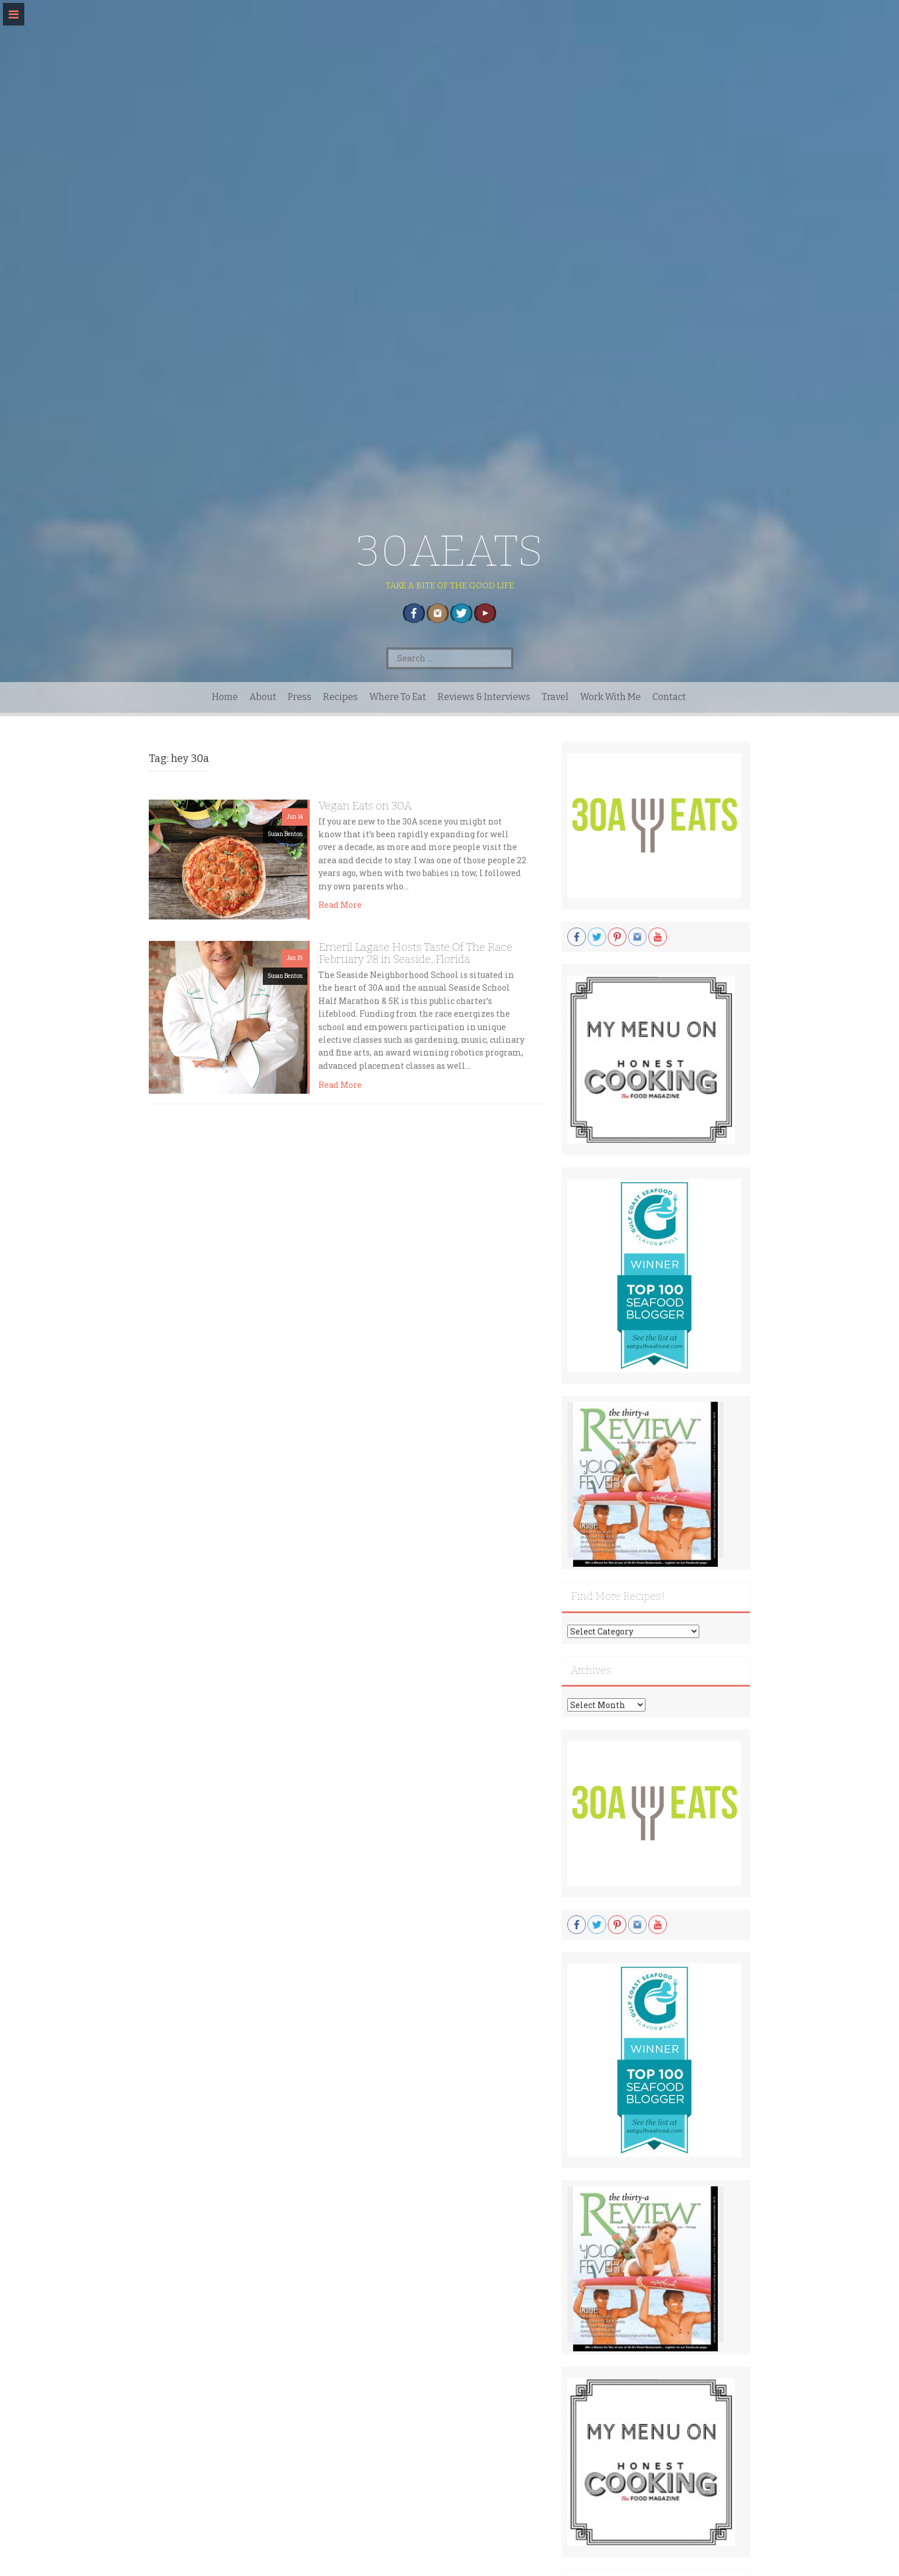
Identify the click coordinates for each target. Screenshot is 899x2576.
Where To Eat (397, 696)
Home (225, 696)
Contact (669, 696)
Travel (555, 696)
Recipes (340, 696)
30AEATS (449, 551)
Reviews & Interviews (484, 696)
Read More (340, 904)
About (262, 696)
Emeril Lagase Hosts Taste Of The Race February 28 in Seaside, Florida (415, 953)
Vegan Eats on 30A (365, 805)
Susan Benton (285, 834)
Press (299, 696)
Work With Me (610, 696)
